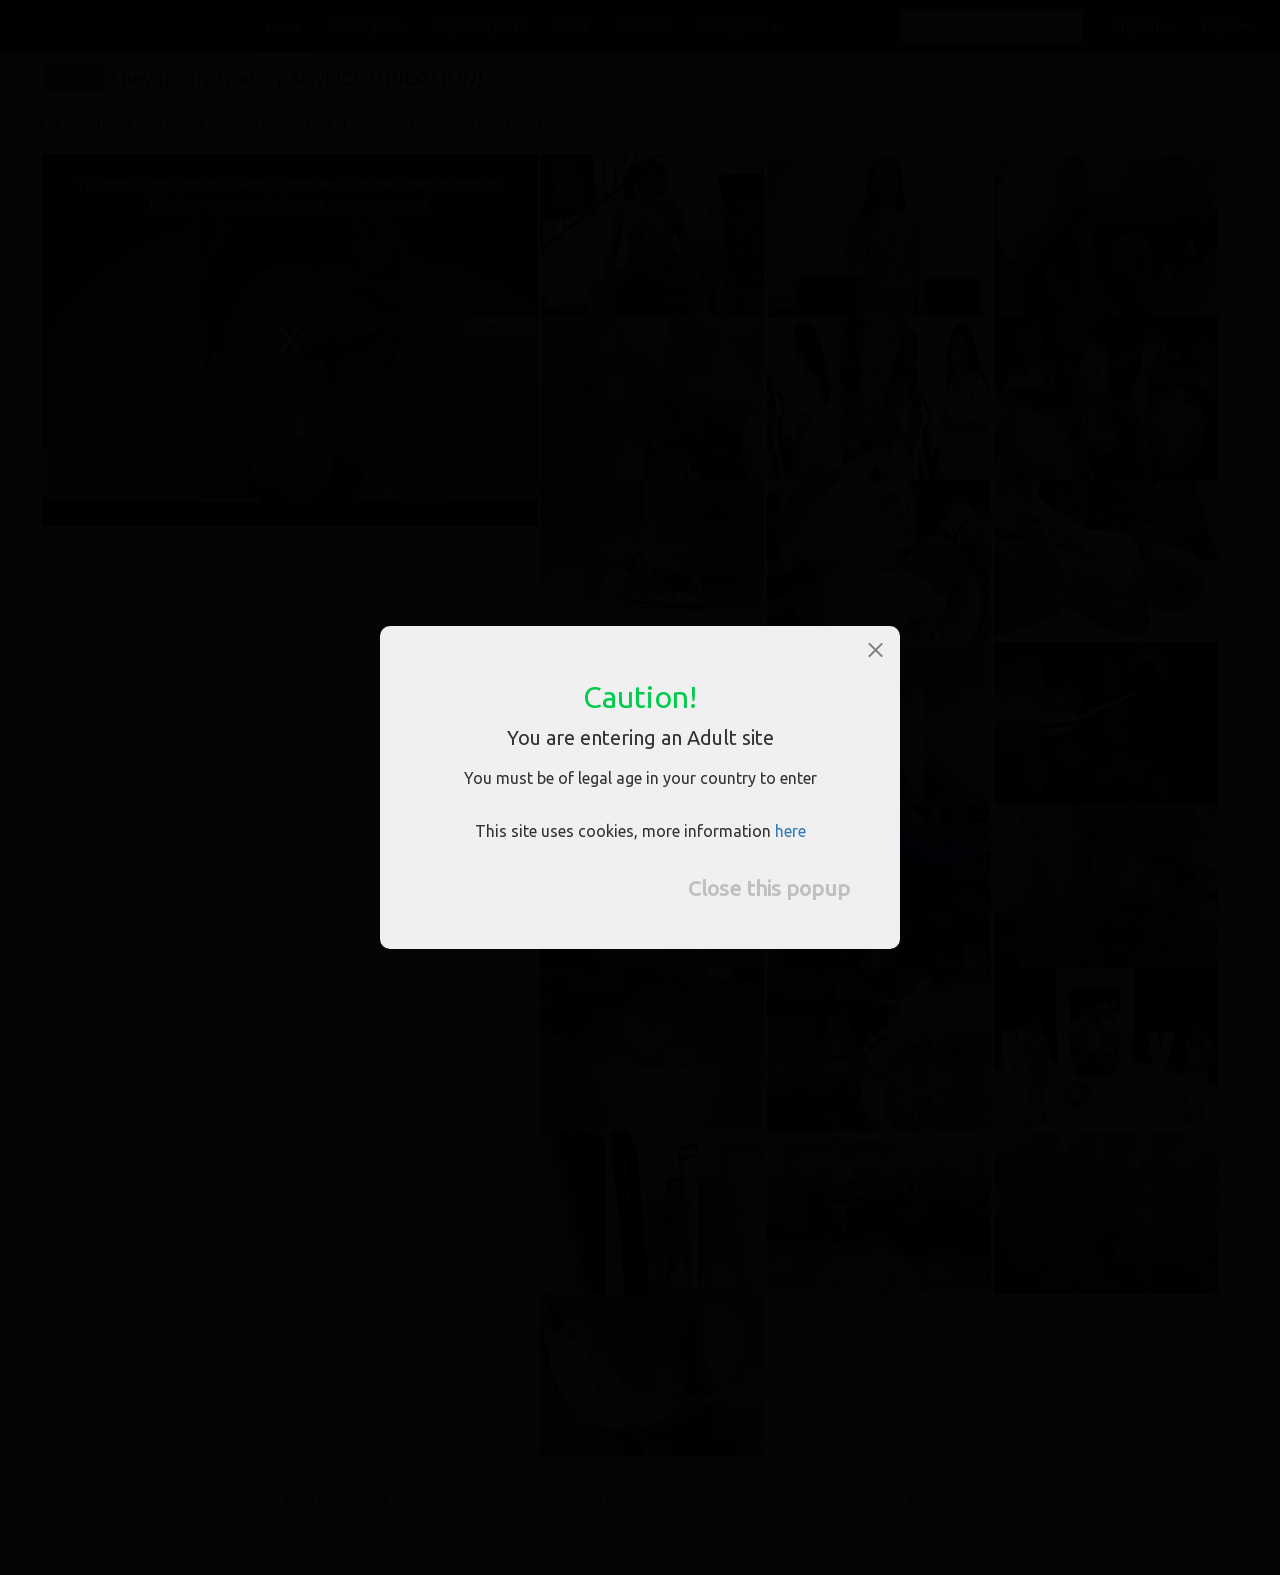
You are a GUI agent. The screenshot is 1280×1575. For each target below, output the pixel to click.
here (790, 831)
